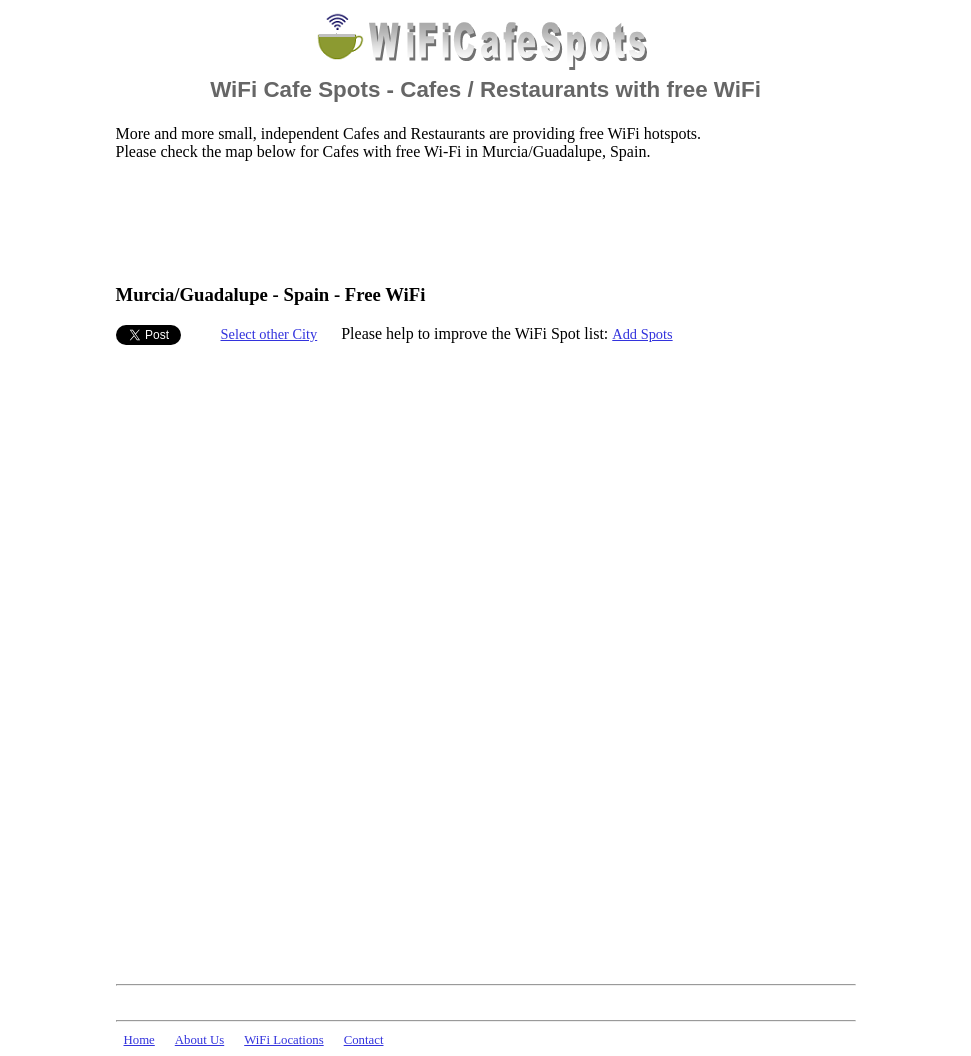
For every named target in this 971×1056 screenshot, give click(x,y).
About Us (199, 1040)
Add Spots (642, 334)
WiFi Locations (283, 1040)
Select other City (269, 334)
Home (139, 1040)
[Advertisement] (480, 221)
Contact (364, 1040)
